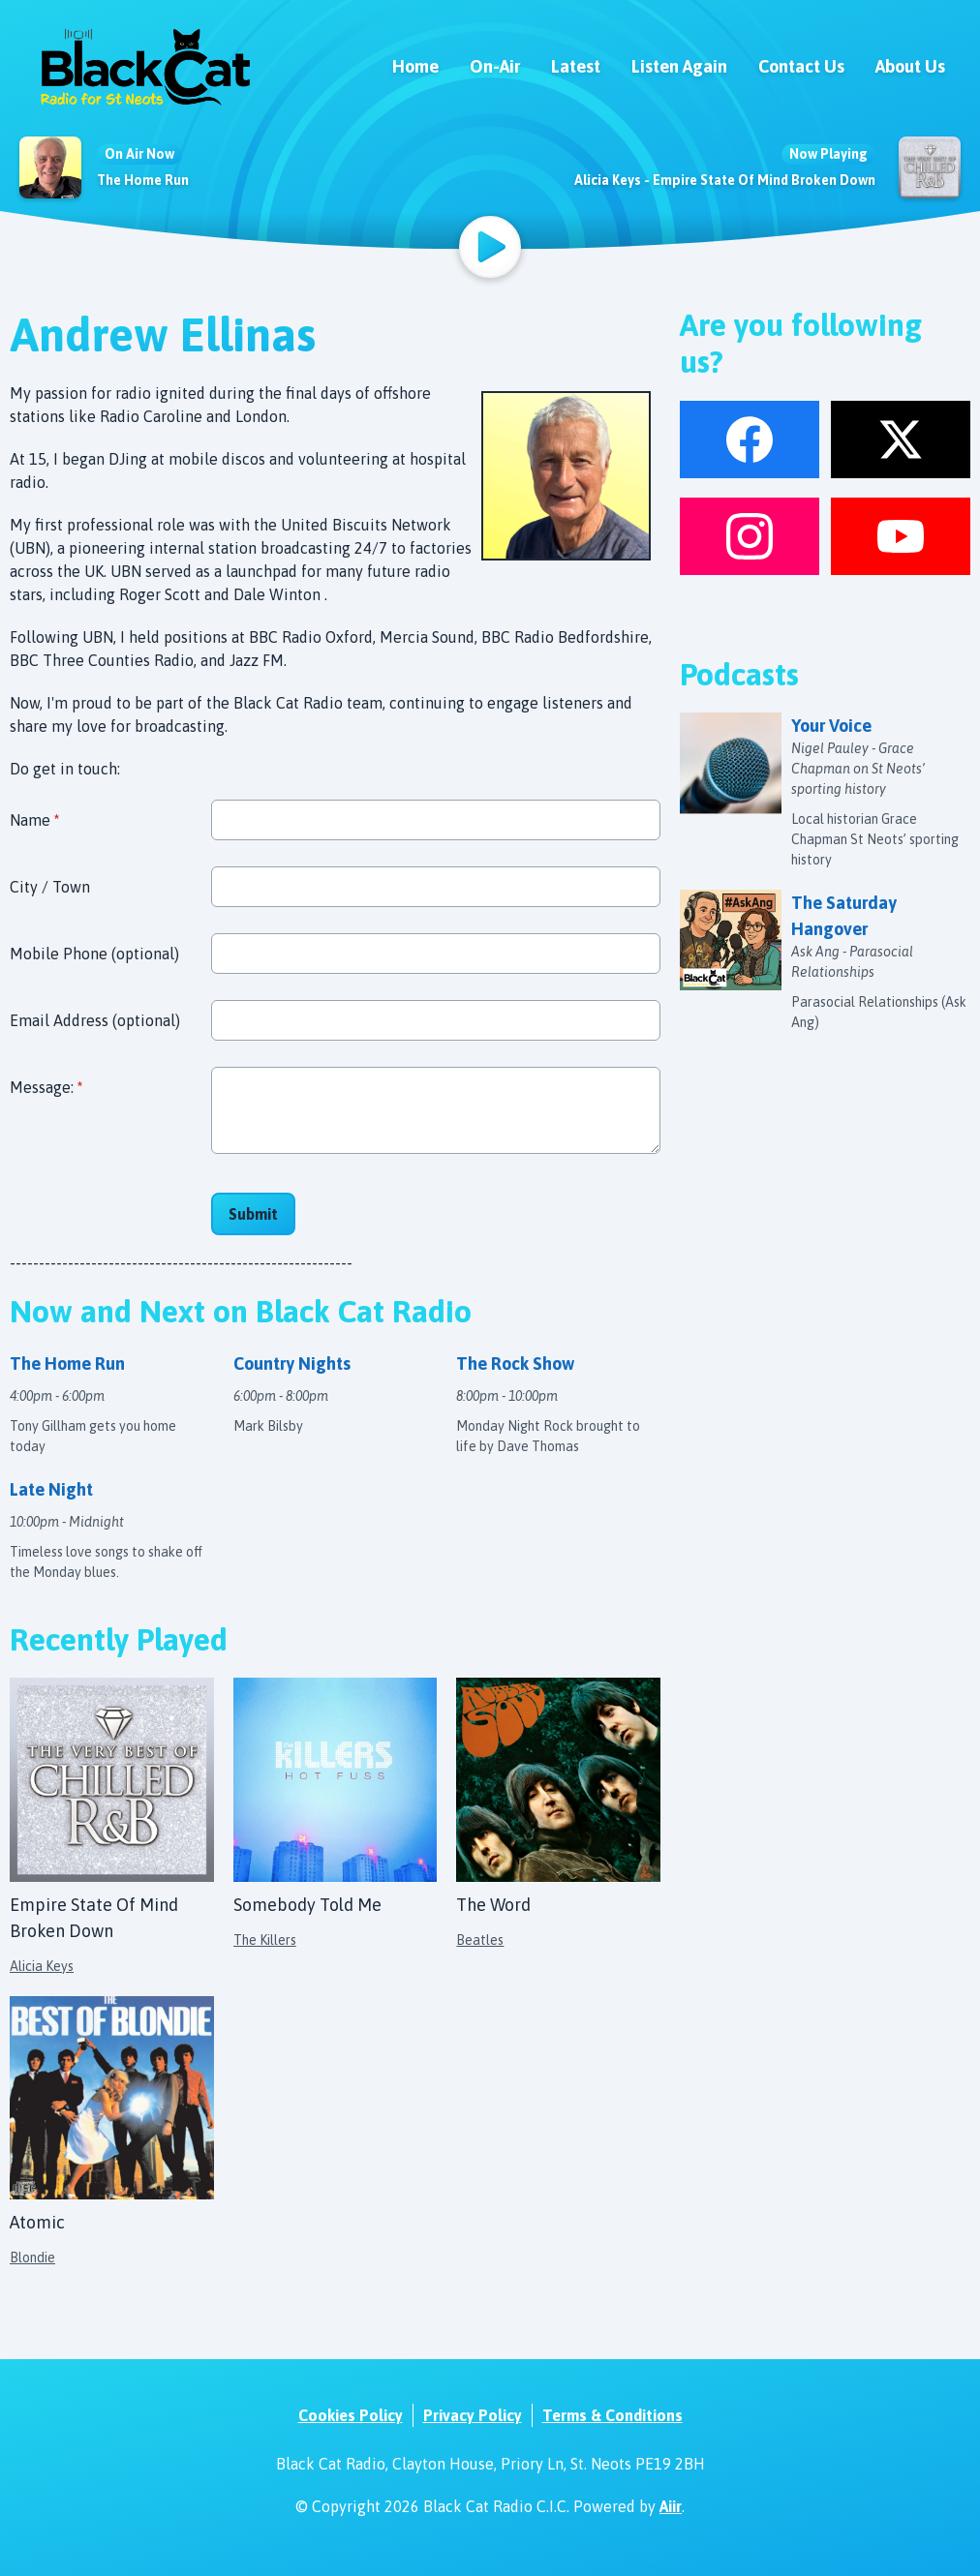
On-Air (495, 66)
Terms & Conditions (612, 2415)
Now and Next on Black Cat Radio (241, 1311)
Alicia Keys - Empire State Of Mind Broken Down (724, 180)
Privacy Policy (472, 2415)
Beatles (480, 1940)
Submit (253, 1214)
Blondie (32, 2257)
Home (415, 66)
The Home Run (143, 180)
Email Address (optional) (95, 1020)
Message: (46, 1087)
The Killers (264, 1940)
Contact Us (801, 66)
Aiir (670, 2506)
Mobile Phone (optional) (94, 953)
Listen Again (679, 66)
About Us (910, 66)
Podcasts (739, 674)
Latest (575, 66)
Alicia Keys (42, 1966)
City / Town (50, 886)
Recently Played (119, 1639)
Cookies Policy (350, 2415)
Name (34, 820)
